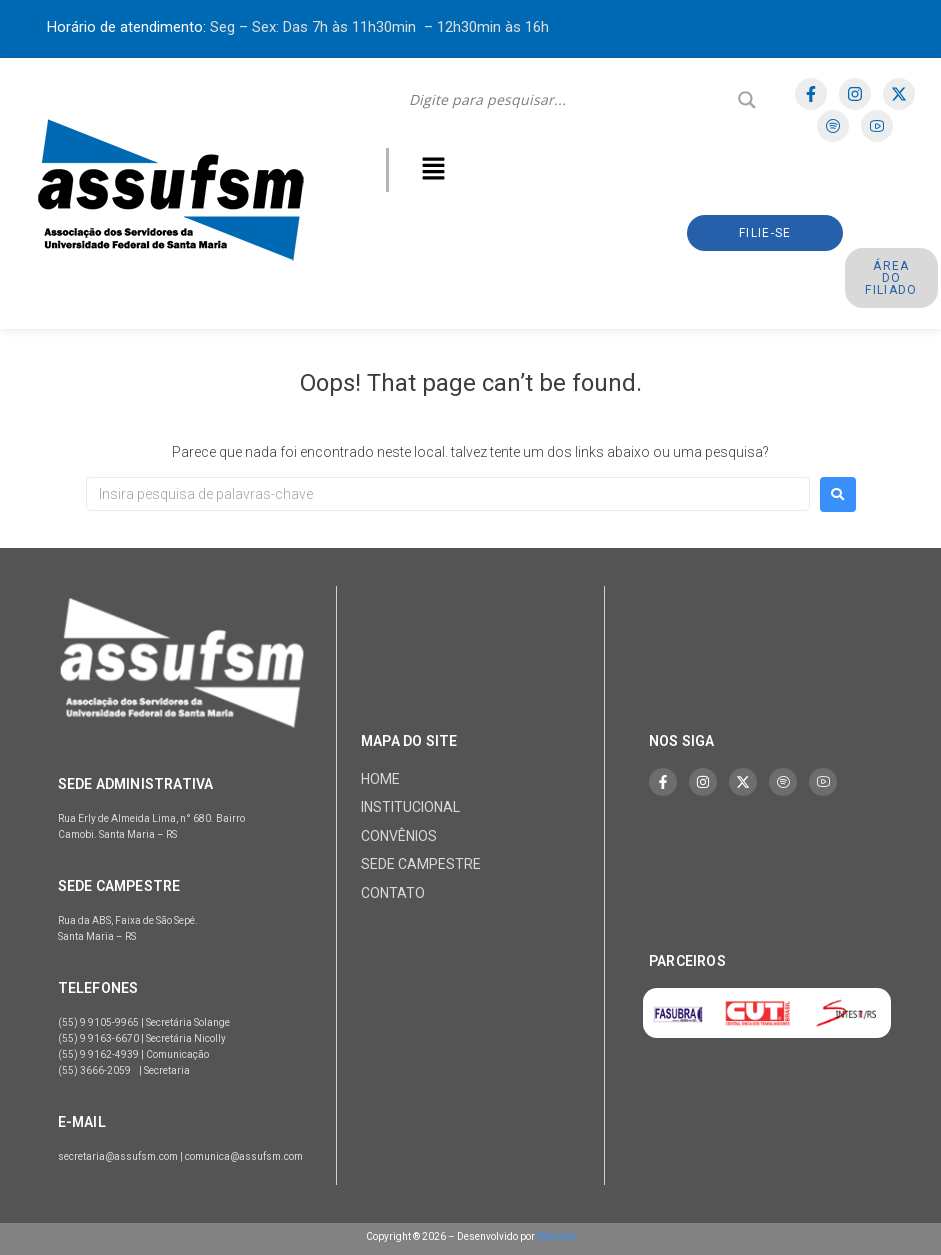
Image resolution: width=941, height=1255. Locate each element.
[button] (433, 170)
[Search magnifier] (747, 100)
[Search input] (569, 100)
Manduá (556, 1236)
